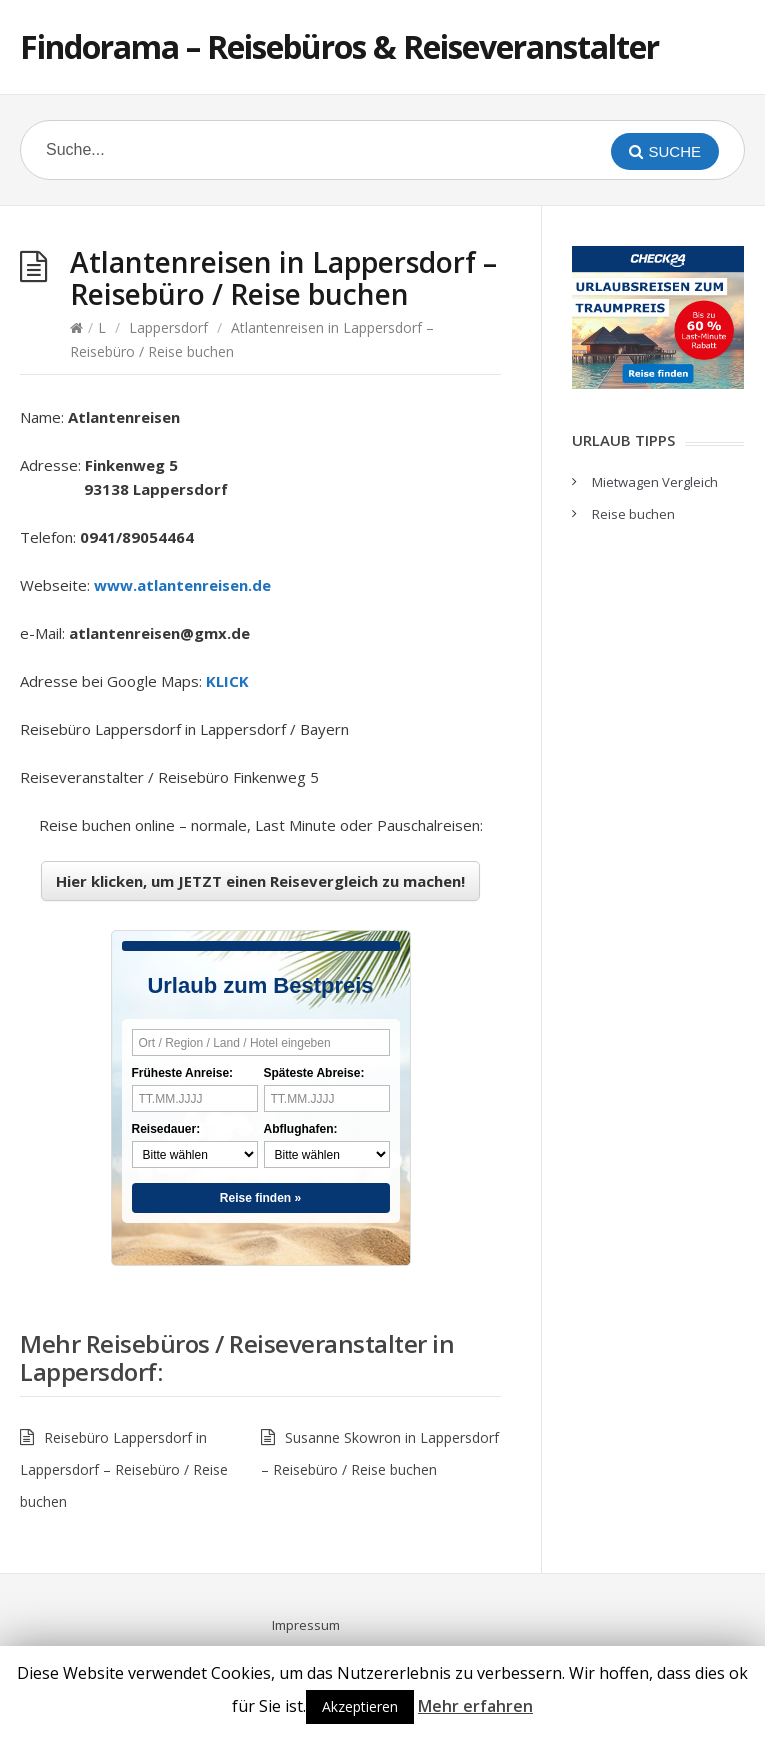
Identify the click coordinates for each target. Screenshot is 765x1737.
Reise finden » (260, 1198)
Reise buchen (633, 514)
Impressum (306, 1625)
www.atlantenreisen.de (182, 585)
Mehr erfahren (475, 1706)
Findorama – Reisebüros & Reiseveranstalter (339, 46)
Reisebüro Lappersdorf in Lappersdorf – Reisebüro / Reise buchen (124, 1469)
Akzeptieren (360, 1706)
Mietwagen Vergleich (655, 482)
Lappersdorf (168, 327)
